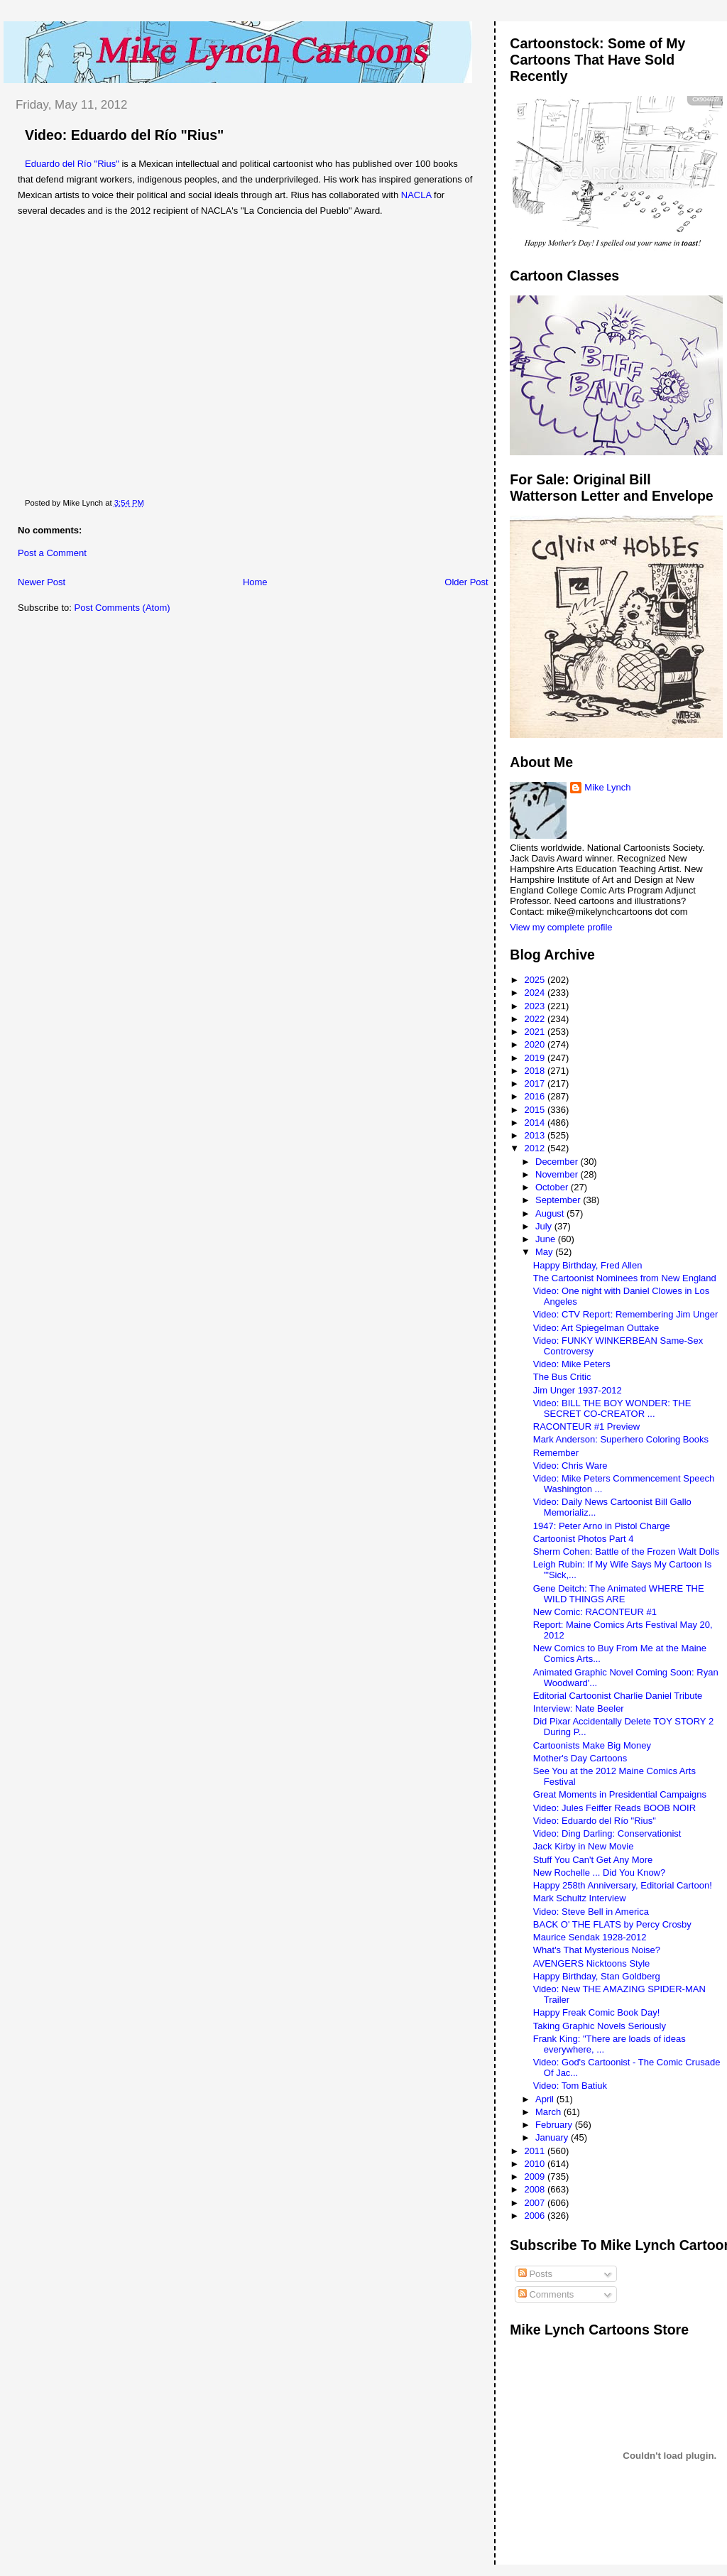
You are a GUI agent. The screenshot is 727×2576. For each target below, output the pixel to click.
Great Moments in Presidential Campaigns (619, 1794)
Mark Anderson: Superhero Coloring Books (621, 1439)
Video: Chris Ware (570, 1465)
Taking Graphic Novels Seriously (599, 2026)
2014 (535, 1122)
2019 (535, 1058)
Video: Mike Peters (572, 1364)
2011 (535, 2151)
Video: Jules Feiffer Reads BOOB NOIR (614, 1808)
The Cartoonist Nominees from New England (624, 1278)
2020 (535, 1044)
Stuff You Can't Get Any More (592, 1859)
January (553, 2137)
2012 (535, 1148)
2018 (535, 1070)
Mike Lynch (607, 787)
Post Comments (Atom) (122, 607)
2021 (535, 1031)
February (555, 2124)
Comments (546, 2294)
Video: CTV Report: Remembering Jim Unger (625, 1314)
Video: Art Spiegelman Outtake (596, 1327)
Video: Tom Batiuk (570, 2085)
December (558, 1161)
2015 (535, 1109)
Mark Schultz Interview (579, 1898)
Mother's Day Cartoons (580, 1758)
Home (255, 582)
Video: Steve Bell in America (591, 1911)
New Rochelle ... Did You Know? (599, 1872)
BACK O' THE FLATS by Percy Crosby (612, 1924)
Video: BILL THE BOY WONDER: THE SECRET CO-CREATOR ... (612, 1408)
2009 (535, 2176)
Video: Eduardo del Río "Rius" (124, 135)
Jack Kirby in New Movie (583, 1846)
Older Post (466, 582)
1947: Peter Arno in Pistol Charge (601, 1526)
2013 (535, 1135)
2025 (535, 979)
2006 (535, 2215)
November (558, 1174)
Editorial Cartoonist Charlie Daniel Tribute (617, 1695)
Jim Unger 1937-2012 (577, 1390)
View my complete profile (561, 927)
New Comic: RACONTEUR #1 (595, 1612)
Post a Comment (52, 553)
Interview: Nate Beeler (578, 1708)
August (551, 1213)
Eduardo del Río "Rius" (72, 163)
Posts (535, 2273)
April (546, 2099)
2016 (535, 1096)
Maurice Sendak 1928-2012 (590, 1937)
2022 (535, 1018)
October (553, 1187)
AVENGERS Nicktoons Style (591, 1963)
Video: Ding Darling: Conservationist (607, 1833)
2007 (535, 2202)
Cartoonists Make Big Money (592, 1745)
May (545, 1251)
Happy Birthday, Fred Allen (588, 1265)
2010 (535, 2163)
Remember (556, 1452)
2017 (535, 1083)
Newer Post (41, 582)
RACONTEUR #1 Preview (586, 1426)
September (559, 1200)
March (549, 2112)
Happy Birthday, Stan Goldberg (596, 1976)
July (544, 1226)
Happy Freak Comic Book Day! (596, 2012)
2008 (535, 2189)
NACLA (417, 195)
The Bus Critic (562, 1376)
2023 (535, 1006)
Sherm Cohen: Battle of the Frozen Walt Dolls (626, 1551)
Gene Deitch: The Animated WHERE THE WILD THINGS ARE (618, 1593)
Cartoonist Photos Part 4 (583, 1538)
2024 (535, 992)
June (546, 1239)
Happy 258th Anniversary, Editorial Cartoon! (622, 1885)
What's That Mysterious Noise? (596, 1950)
